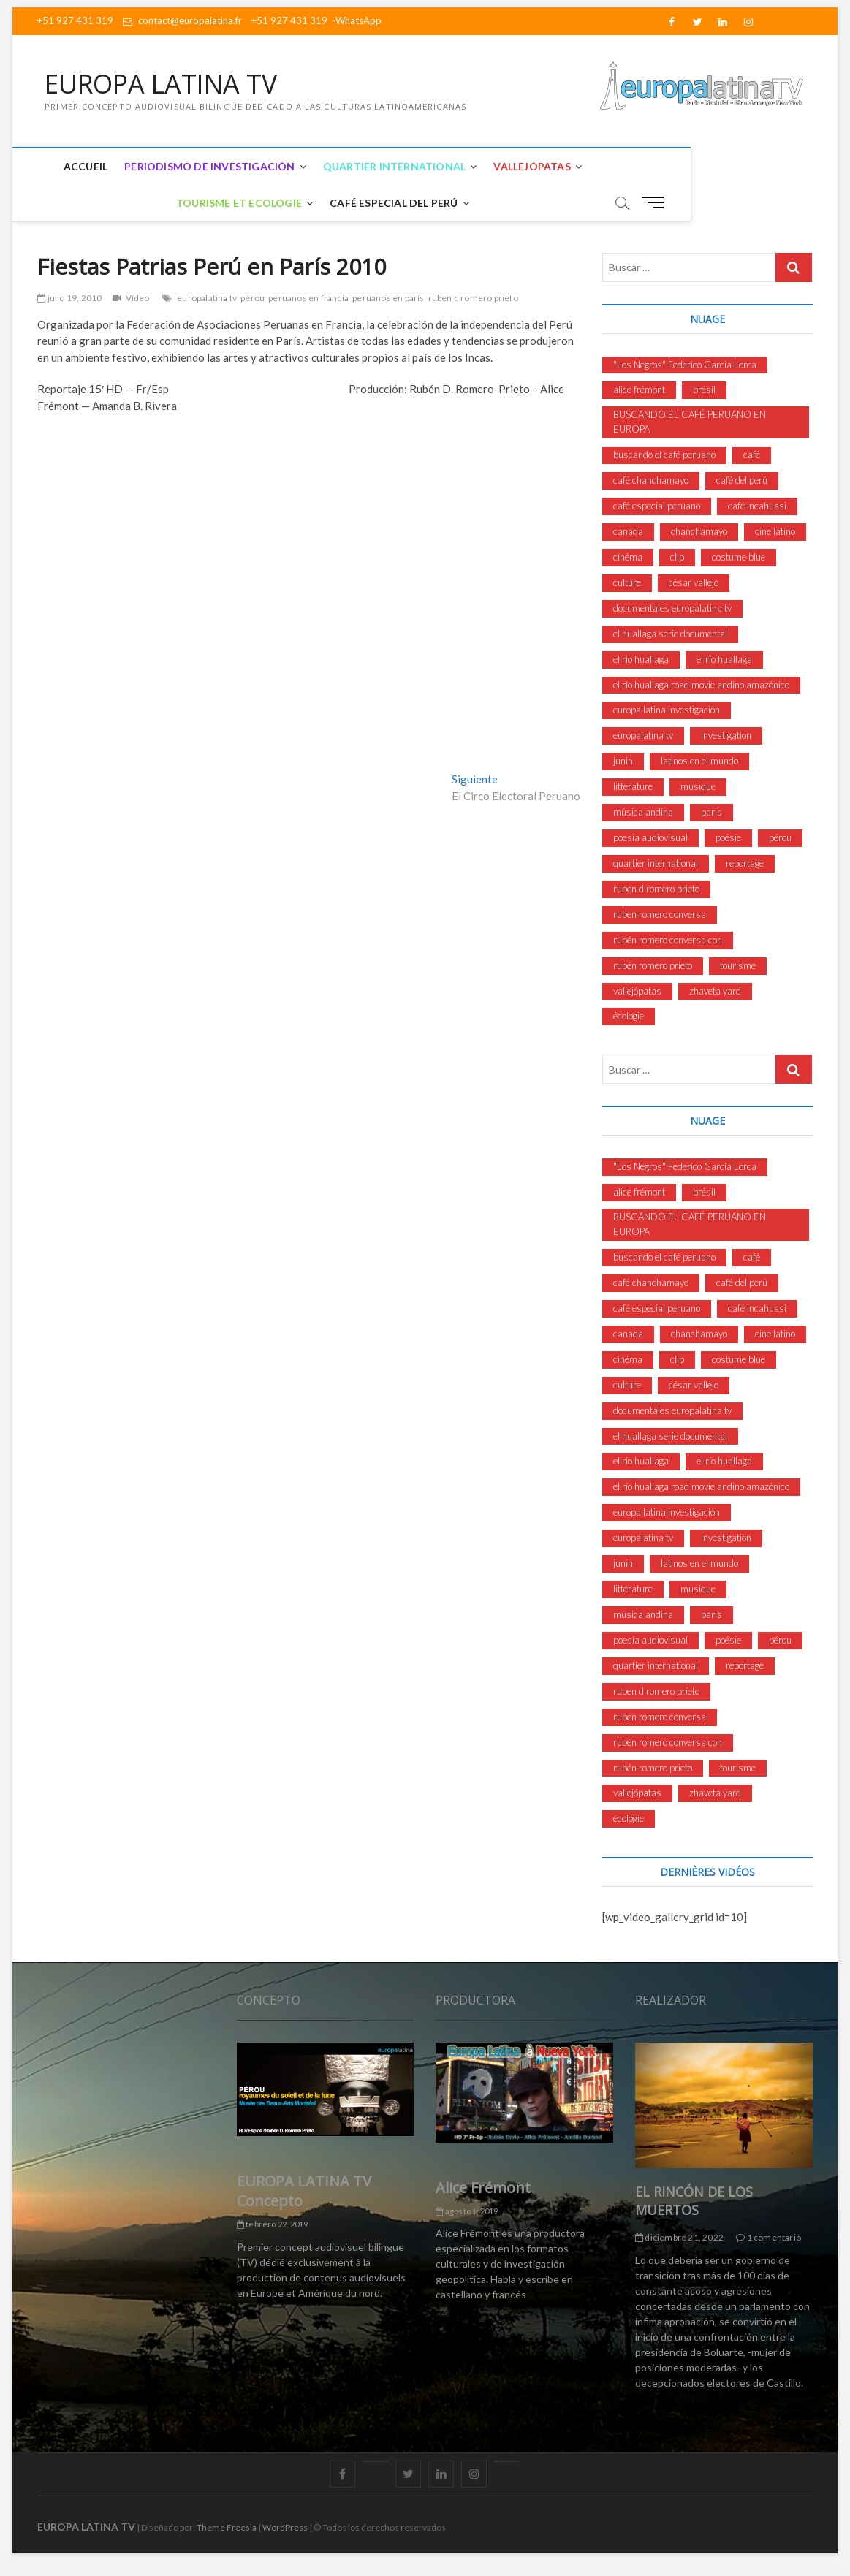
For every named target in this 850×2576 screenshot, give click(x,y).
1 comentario (768, 2238)
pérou (252, 297)
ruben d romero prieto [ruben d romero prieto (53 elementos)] (656, 888)
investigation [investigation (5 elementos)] (726, 736)
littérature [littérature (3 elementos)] (633, 787)
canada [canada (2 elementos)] (628, 531)
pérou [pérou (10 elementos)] (780, 837)
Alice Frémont (483, 2187)
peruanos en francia (308, 297)
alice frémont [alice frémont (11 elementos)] (639, 390)
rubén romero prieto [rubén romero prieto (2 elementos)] (652, 965)
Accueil (82, 166)
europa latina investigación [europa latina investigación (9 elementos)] (666, 710)
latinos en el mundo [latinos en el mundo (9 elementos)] (699, 761)
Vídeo (138, 297)
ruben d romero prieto (473, 297)
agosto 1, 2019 (467, 2211)
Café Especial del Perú (390, 203)
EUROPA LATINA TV (164, 84)
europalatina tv (207, 297)
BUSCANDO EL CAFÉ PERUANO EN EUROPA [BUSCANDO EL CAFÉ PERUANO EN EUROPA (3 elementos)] (689, 422)
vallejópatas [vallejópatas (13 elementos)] (637, 991)
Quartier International (390, 166)
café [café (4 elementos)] (751, 455)
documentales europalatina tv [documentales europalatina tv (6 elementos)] (672, 608)
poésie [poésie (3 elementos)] (728, 837)
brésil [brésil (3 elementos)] (704, 390)
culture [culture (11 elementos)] (627, 582)
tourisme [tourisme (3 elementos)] (738, 965)
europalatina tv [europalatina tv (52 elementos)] (643, 736)
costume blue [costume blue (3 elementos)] (738, 557)
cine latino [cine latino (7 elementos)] (775, 531)
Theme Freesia (227, 2527)
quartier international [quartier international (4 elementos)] (655, 863)
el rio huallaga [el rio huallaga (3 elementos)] (641, 659)
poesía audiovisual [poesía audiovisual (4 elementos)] (650, 837)
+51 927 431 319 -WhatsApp (316, 20)
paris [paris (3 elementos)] (711, 812)
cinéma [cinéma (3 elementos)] (627, 557)
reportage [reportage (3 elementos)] (745, 863)
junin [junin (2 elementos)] (623, 761)
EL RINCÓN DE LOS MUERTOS (694, 2201)
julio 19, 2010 (69, 297)
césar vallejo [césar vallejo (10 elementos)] (693, 582)
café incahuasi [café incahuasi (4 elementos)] (757, 506)
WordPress (285, 2527)
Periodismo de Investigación (206, 166)
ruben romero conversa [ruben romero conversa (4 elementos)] (659, 914)
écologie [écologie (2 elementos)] (628, 1016)
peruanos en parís (388, 297)
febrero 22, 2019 (272, 2225)
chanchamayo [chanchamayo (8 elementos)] (699, 531)
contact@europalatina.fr (182, 20)
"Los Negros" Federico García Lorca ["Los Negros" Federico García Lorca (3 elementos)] (684, 365)
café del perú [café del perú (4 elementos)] (741, 481)
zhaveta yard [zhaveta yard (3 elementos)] (715, 991)
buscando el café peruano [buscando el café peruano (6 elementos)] (664, 455)
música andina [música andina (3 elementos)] (643, 812)
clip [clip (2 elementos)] (677, 557)
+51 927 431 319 (75, 20)
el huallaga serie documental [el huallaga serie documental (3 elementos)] (670, 633)
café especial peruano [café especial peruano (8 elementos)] (656, 506)
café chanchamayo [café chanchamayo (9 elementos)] (650, 481)
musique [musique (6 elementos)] (698, 787)
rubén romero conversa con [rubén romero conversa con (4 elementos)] (667, 940)
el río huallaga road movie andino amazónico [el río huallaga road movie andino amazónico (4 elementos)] (701, 685)
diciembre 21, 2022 (679, 2238)
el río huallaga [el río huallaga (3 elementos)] (724, 659)
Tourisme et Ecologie (658, 166)
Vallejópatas (528, 166)
